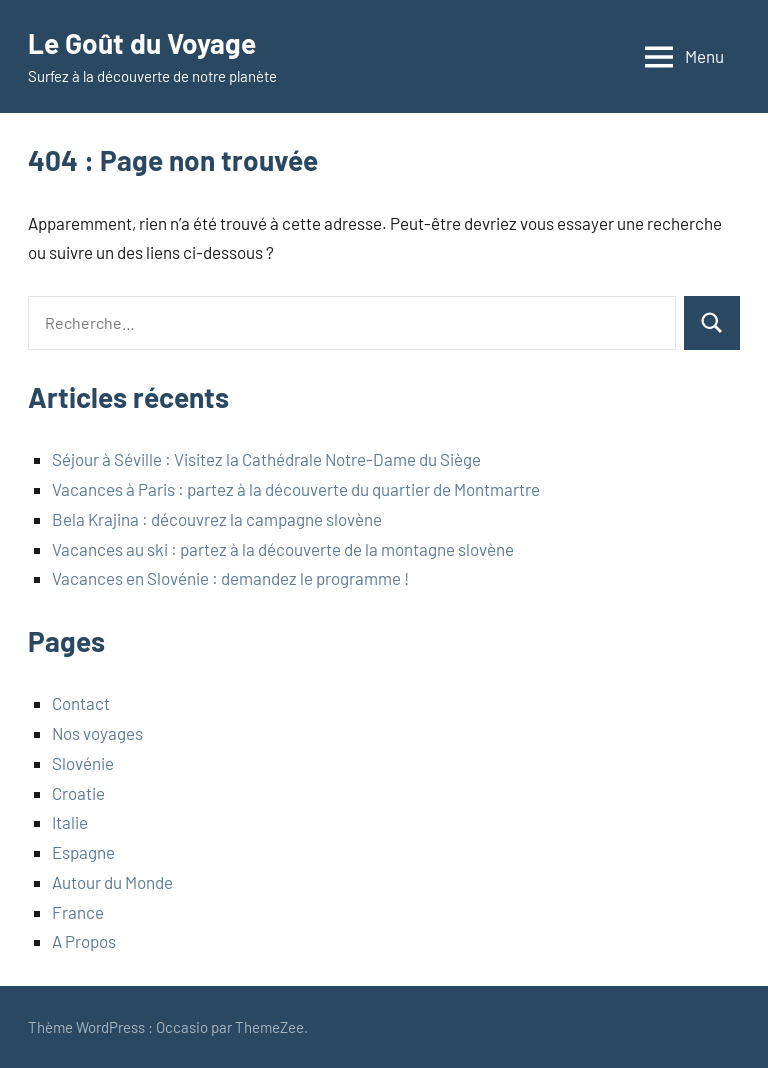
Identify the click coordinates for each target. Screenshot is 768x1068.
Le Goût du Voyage (142, 43)
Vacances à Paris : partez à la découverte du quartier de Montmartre (296, 489)
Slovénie (83, 763)
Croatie (78, 793)
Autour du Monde (112, 882)
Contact (81, 703)
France (78, 912)
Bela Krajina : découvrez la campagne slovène (217, 519)
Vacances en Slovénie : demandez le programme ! (230, 578)
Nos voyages (97, 733)
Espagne (83, 852)
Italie (70, 822)
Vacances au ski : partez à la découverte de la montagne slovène (283, 549)
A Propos (84, 941)
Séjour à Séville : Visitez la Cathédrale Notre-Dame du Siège (266, 459)
